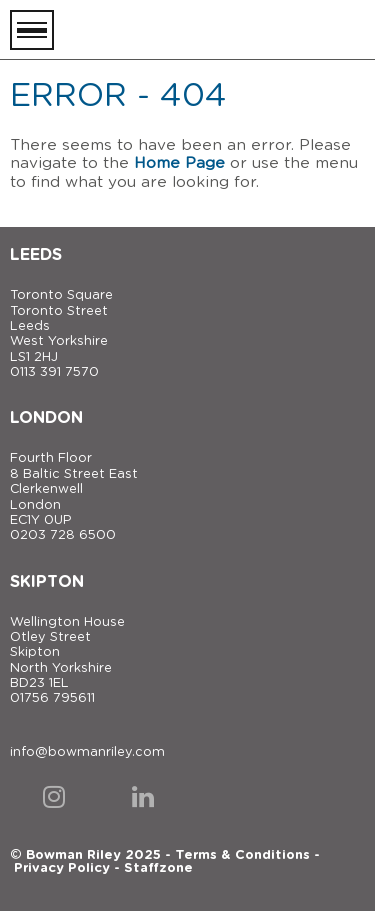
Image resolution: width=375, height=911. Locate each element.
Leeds (36, 255)
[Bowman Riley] (265, 30)
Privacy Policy (62, 868)
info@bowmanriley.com (87, 752)
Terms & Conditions (242, 855)
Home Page (179, 163)
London (46, 418)
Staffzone (158, 868)
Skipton (47, 582)
